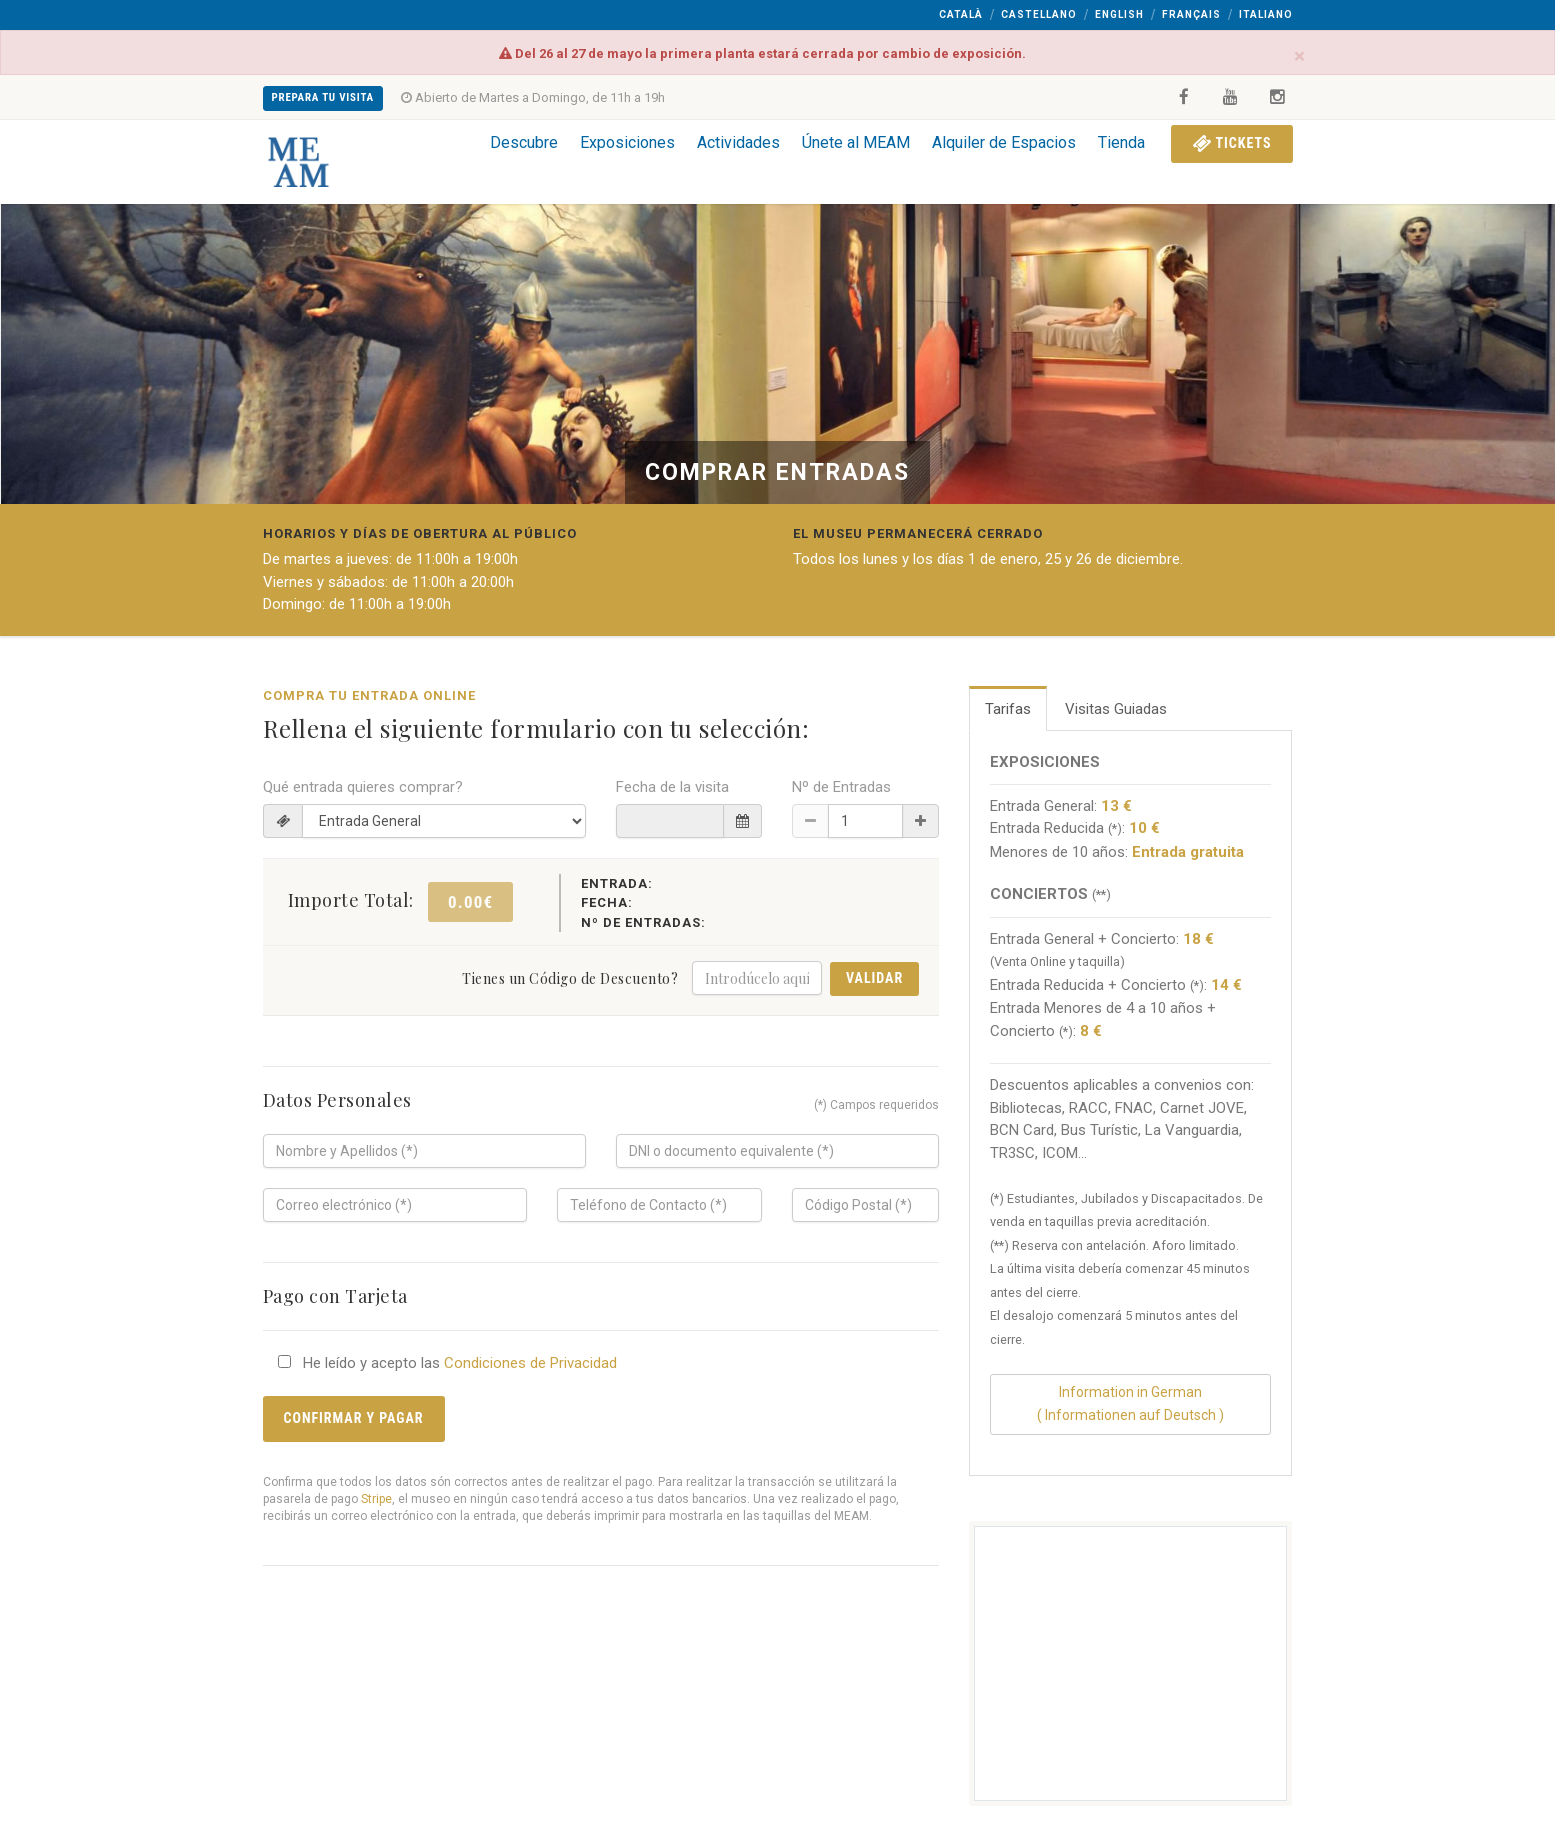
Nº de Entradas (841, 787)
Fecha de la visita (672, 787)
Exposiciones (627, 142)
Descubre (524, 142)
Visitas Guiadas (1116, 709)
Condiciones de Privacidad (530, 1363)
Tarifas (1008, 709)
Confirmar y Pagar (354, 1418)
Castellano (1039, 14)
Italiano (1266, 14)
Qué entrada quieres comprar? (363, 787)
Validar (874, 978)
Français (1191, 14)
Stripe (376, 1499)
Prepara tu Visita (323, 97)
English (1119, 14)
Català (961, 14)
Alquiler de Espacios (1004, 142)
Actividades (738, 142)
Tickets (1232, 143)
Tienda (1121, 142)
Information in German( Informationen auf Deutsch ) (1130, 1403)
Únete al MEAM (856, 142)
